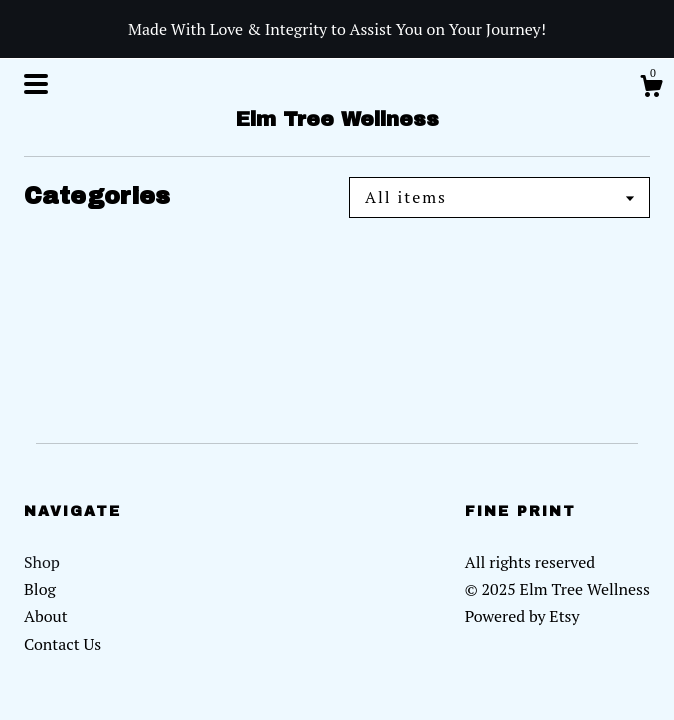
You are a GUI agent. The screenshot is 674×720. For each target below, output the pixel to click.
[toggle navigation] (36, 84)
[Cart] (651, 89)
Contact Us (62, 644)
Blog (40, 589)
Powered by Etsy (522, 616)
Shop (42, 562)
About (46, 616)
